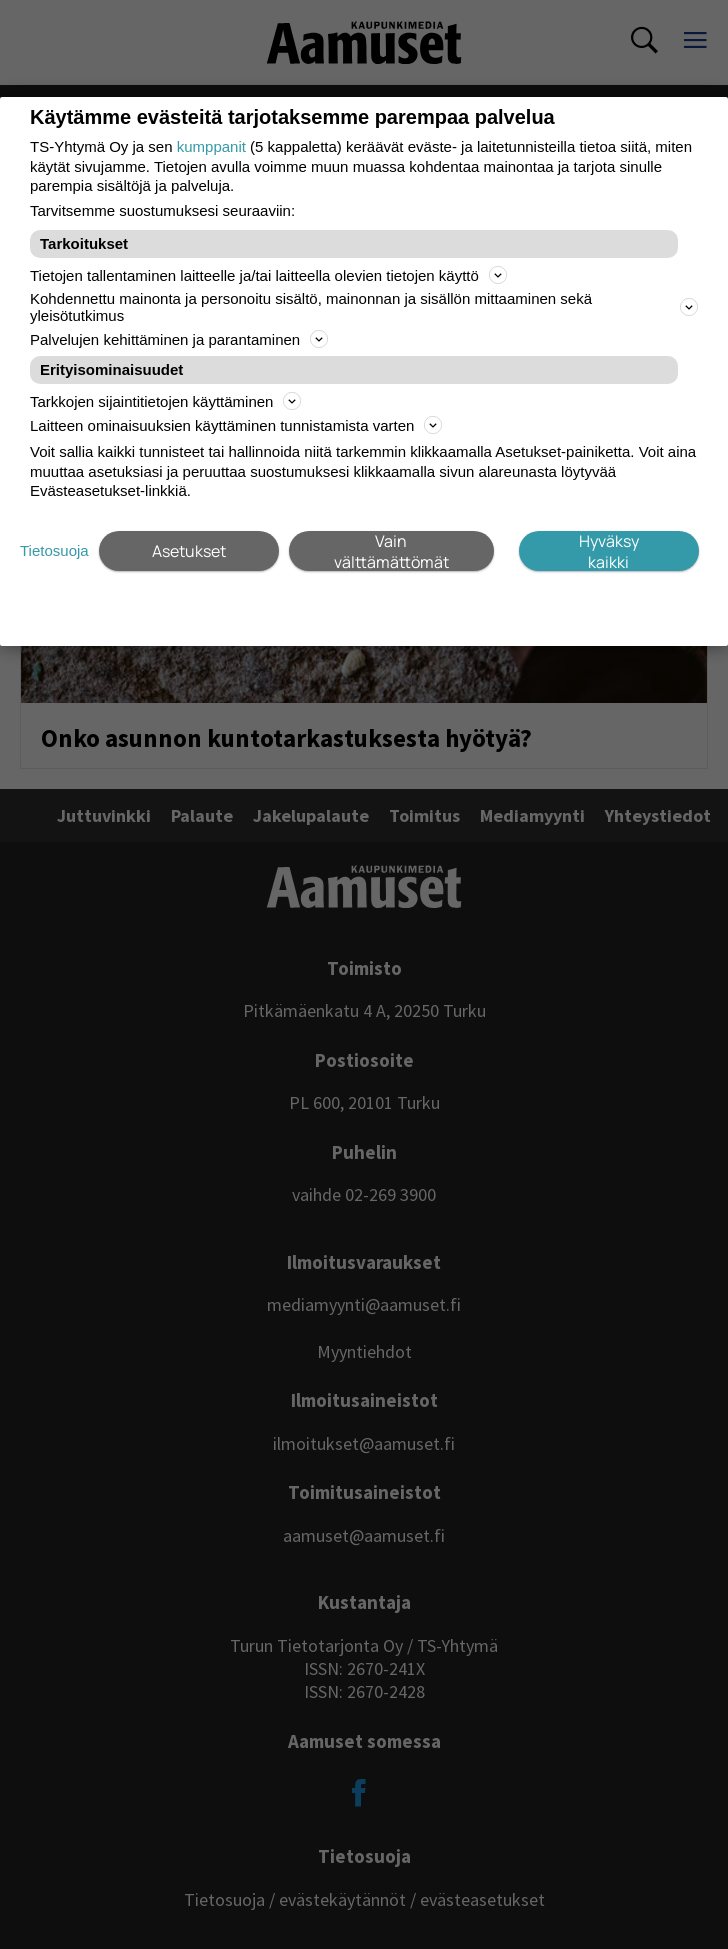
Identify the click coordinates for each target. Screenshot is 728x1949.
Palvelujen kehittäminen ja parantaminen (179, 339)
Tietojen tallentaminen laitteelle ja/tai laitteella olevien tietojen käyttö (268, 275)
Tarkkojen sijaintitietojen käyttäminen (165, 401)
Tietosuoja (54, 550)
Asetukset (189, 551)
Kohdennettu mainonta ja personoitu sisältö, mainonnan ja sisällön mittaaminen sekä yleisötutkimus (364, 307)
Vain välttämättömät (391, 551)
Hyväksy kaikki (609, 551)
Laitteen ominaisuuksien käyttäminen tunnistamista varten (236, 425)
